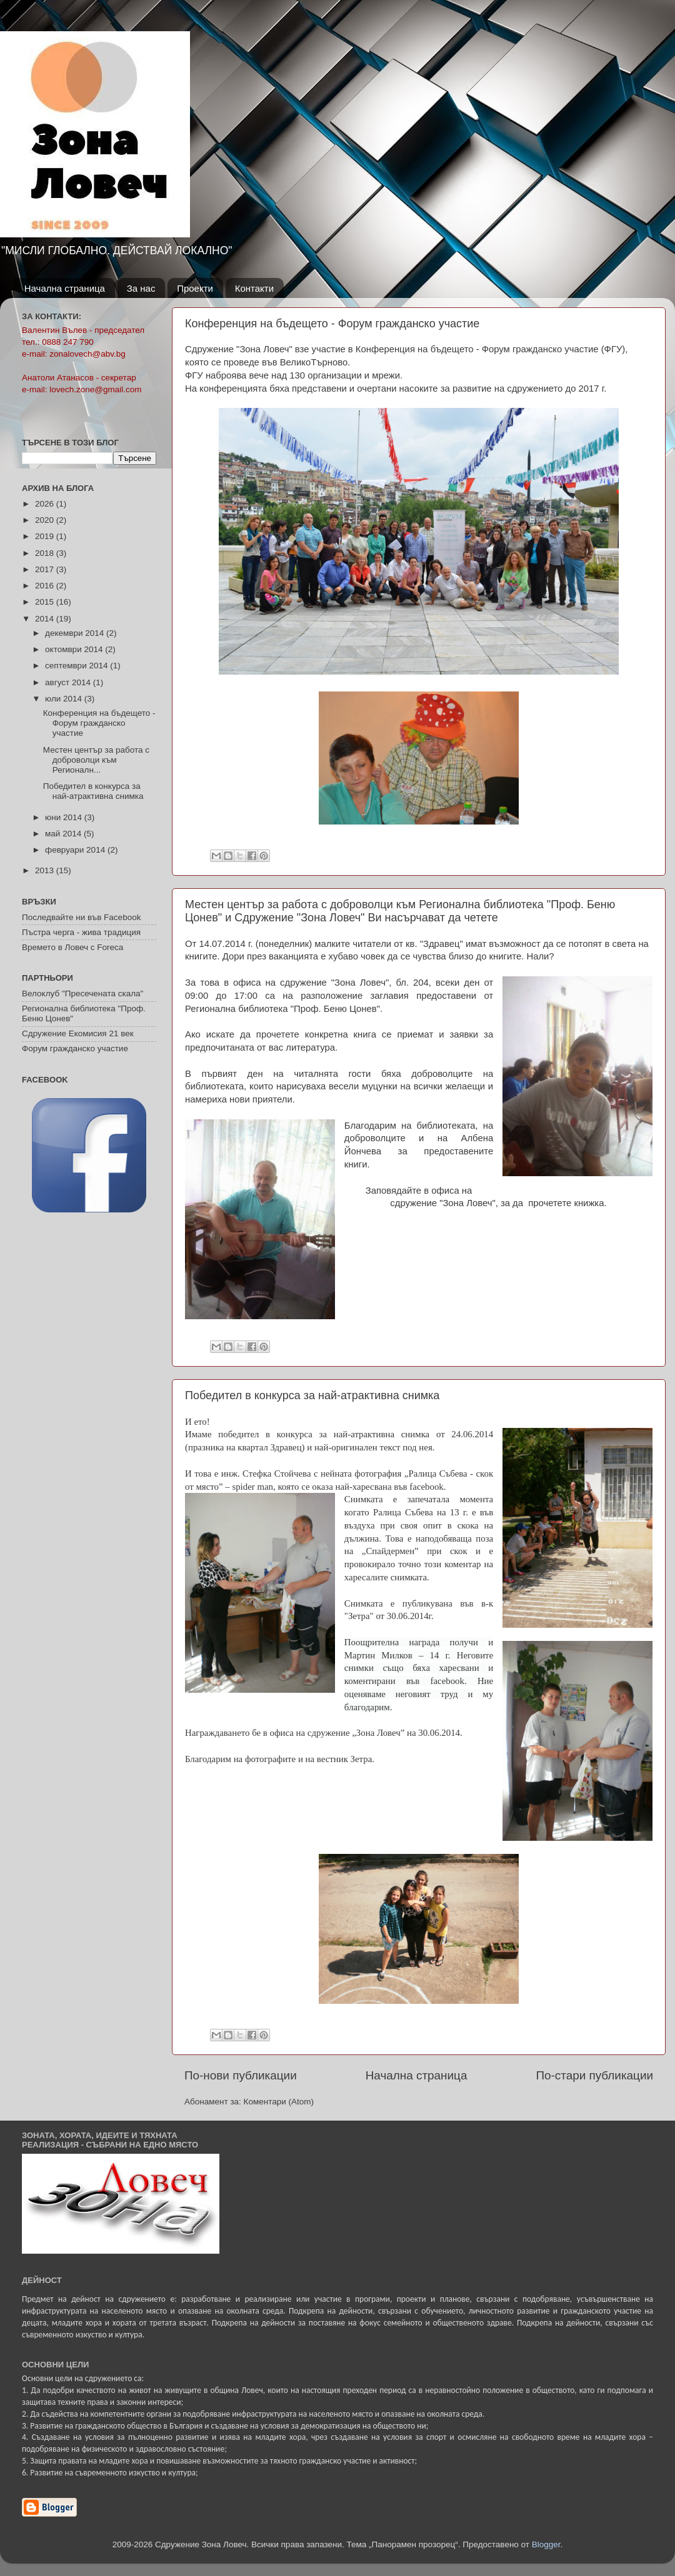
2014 (45, 618)
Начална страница (64, 288)
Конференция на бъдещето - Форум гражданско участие (332, 323)
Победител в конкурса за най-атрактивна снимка (312, 1395)
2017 (45, 569)
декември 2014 (75, 633)
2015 (45, 602)
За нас (141, 288)
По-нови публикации (240, 2075)
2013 (45, 870)
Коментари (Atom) (279, 2101)
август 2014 (69, 682)
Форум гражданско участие (75, 1048)
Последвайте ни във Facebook (81, 917)
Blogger (546, 2544)
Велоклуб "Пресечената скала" (82, 993)
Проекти (195, 288)
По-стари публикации (594, 2075)
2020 (45, 520)
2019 (45, 536)
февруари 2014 (76, 850)
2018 (45, 553)
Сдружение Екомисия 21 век (78, 1033)
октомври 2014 (75, 649)
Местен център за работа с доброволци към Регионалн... (96, 760)
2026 (45, 503)
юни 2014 (64, 817)
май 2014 (64, 833)
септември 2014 (77, 665)
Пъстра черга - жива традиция (81, 932)
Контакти (254, 288)
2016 (45, 585)
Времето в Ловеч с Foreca (72, 947)
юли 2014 (64, 698)
